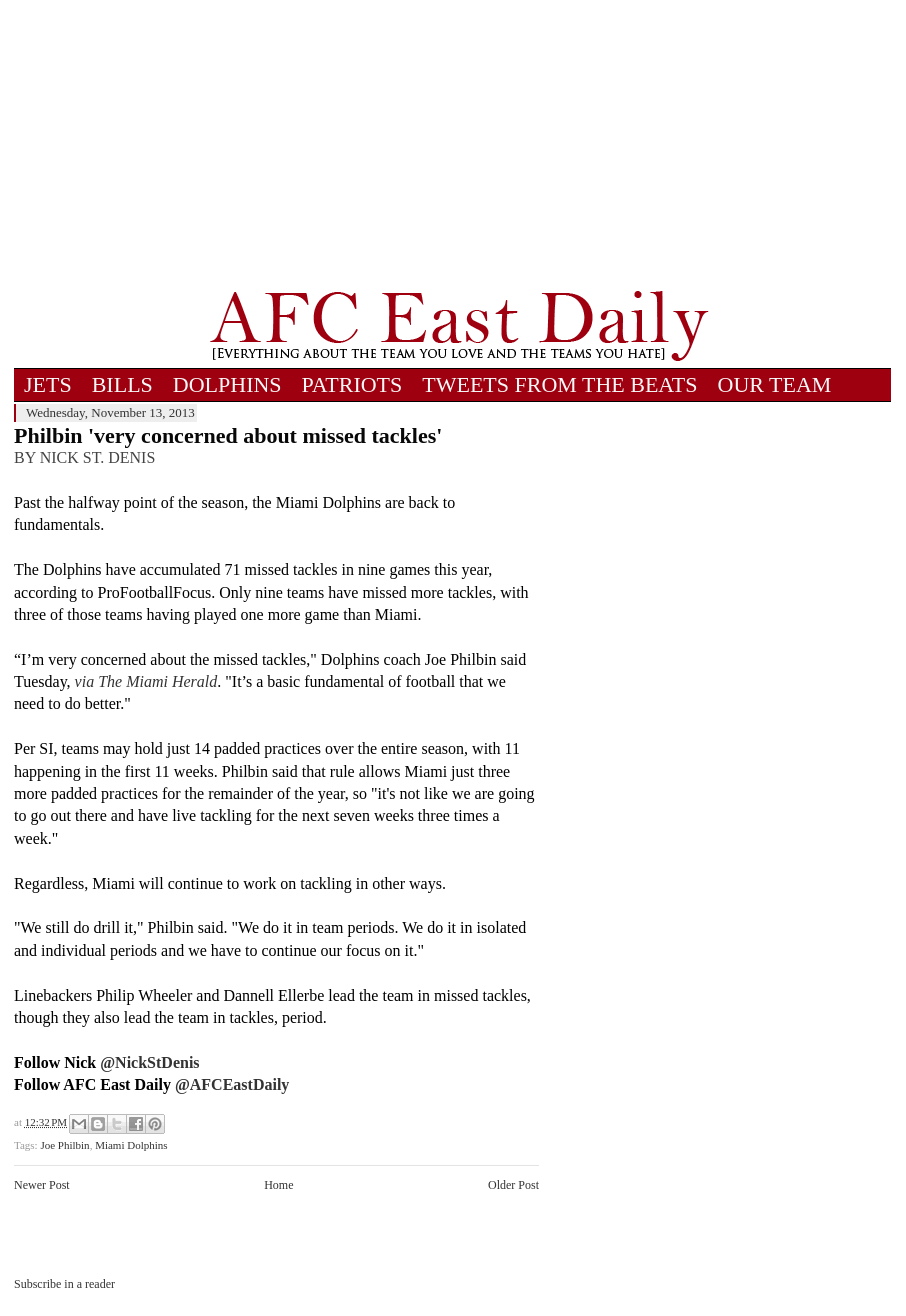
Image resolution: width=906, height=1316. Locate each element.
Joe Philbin (64, 1145)
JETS (48, 384)
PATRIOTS (352, 384)
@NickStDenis (149, 1062)
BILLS (122, 384)
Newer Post (42, 1185)
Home (278, 1185)
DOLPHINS (227, 384)
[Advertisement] (459, 145)
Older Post (513, 1185)
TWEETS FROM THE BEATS (559, 384)
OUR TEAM (775, 384)
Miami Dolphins (131, 1145)
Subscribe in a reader (64, 1284)
